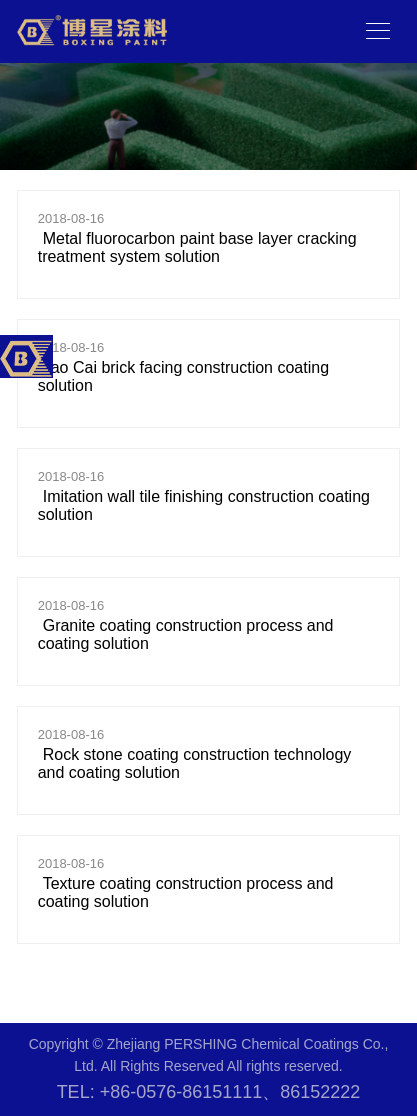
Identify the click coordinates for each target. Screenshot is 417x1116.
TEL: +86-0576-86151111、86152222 (209, 1092)
